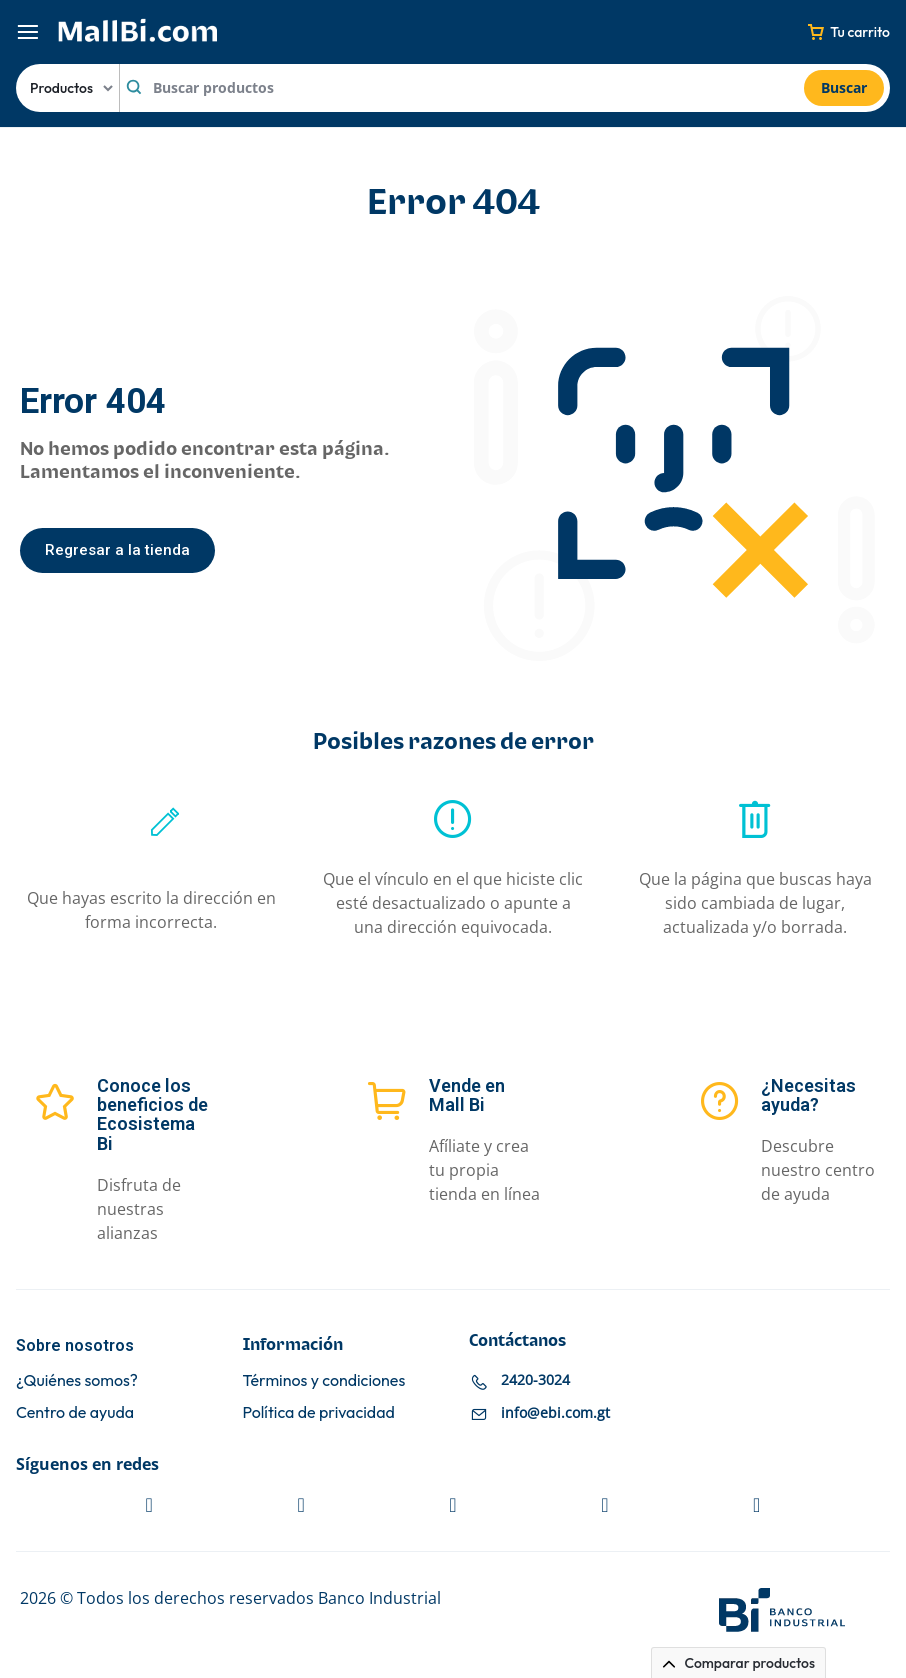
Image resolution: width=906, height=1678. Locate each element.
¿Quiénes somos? (77, 1380)
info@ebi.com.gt (555, 1412)
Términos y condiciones (324, 1380)
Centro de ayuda (75, 1412)
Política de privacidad (319, 1412)
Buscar (844, 87)
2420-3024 (535, 1379)
